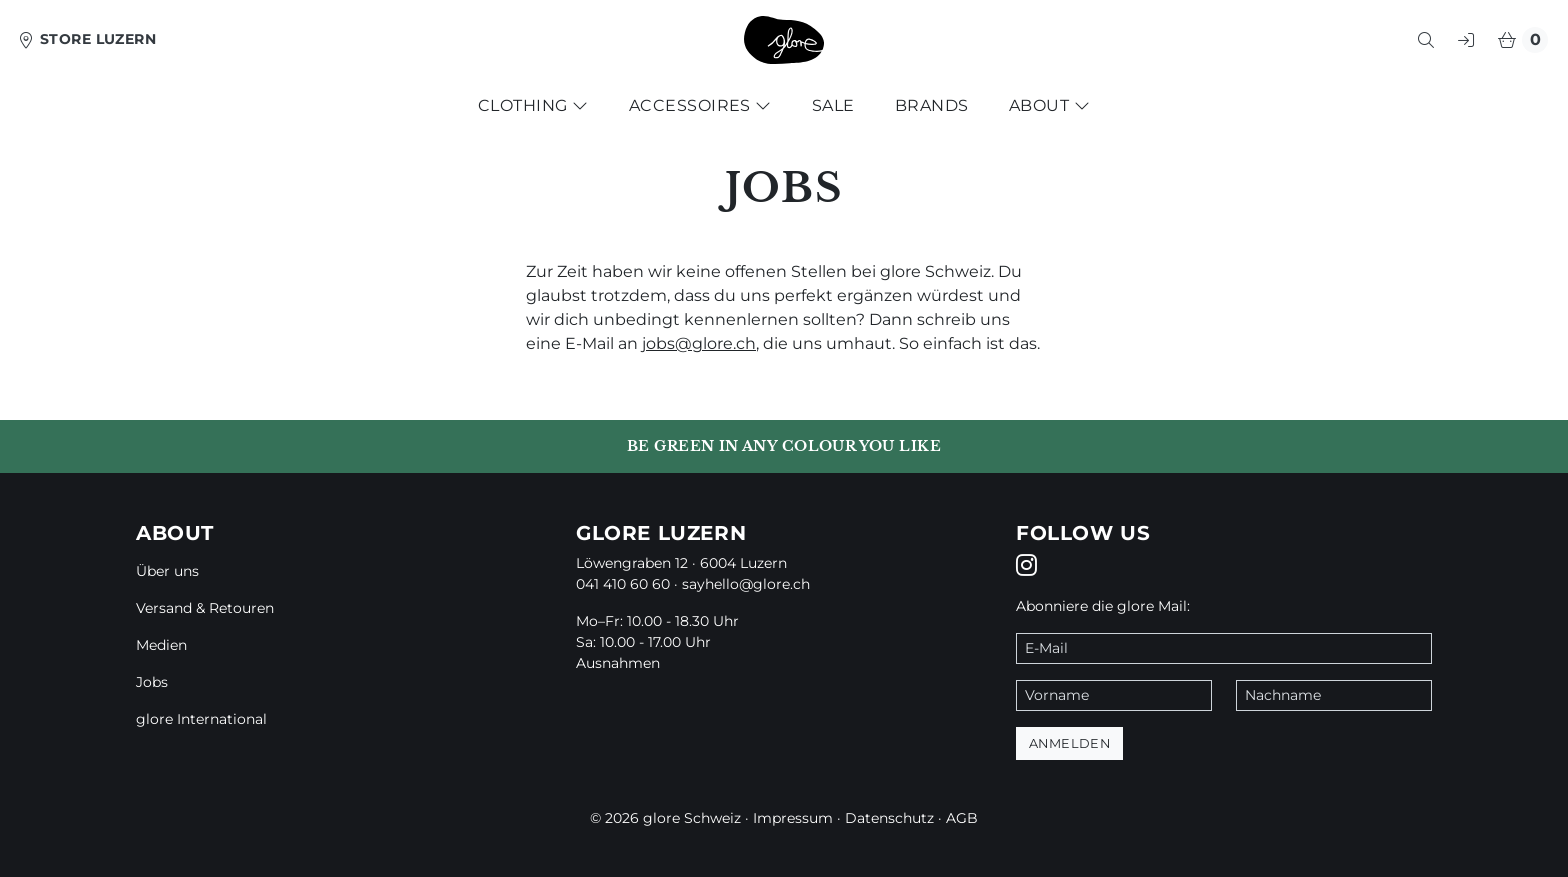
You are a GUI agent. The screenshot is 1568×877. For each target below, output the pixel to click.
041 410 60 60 (623, 584)
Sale (833, 105)
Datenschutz (889, 818)
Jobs (152, 682)
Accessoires (700, 105)
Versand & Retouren (205, 608)
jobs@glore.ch (699, 343)
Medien (161, 645)
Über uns (167, 571)
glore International (201, 719)
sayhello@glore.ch (746, 584)
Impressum (793, 818)
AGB (962, 818)
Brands (932, 105)
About (1049, 105)
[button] (1426, 40)
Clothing (533, 105)
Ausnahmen (618, 663)
